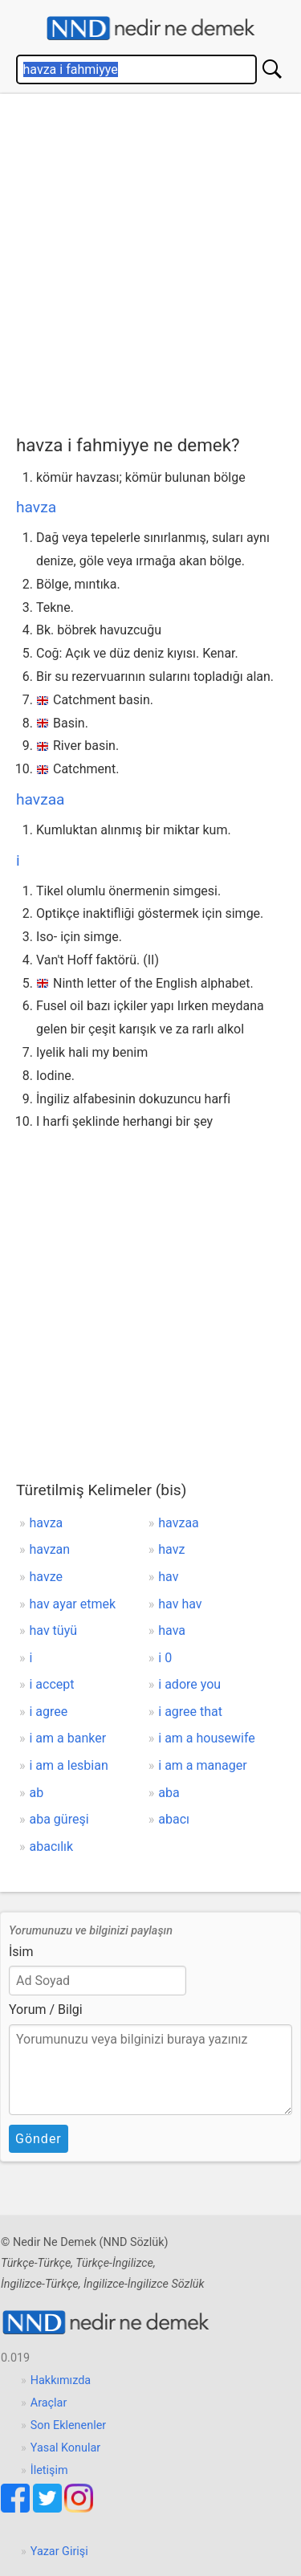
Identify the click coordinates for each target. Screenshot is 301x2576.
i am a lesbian (69, 1765)
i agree (49, 1711)
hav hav (179, 1604)
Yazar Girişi (59, 2551)
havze (46, 1576)
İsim (21, 1951)
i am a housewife (206, 1738)
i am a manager (202, 1765)
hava (171, 1630)
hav (168, 1576)
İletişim (49, 2470)
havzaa (40, 799)
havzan (50, 1549)
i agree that (190, 1711)
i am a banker (68, 1738)
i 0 (165, 1657)
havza (36, 507)
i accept (52, 1684)
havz (171, 1549)
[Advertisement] (150, 260)
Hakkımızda (61, 2380)
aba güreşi (59, 1819)
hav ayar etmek (73, 1604)
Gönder (38, 2138)
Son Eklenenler (68, 2425)
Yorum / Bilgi (46, 2009)
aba (168, 1792)
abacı (173, 1819)
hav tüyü (54, 1630)
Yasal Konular (65, 2448)
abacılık (52, 1846)
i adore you (189, 1684)
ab (37, 1792)
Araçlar (49, 2403)
